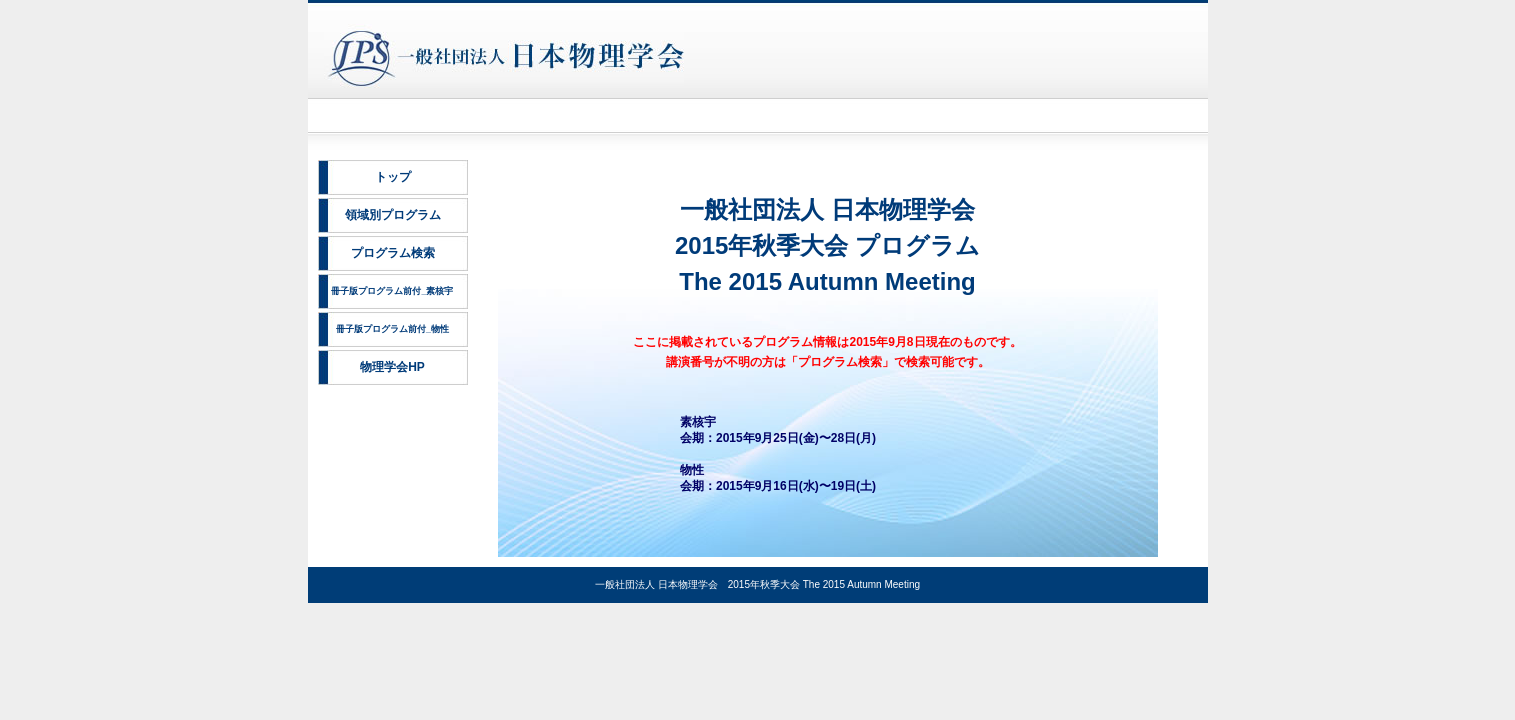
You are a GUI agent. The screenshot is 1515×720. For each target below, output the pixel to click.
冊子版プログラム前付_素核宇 (392, 291)
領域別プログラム (393, 215)
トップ (393, 177)
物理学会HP (392, 367)
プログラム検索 (393, 253)
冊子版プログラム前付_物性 (392, 329)
